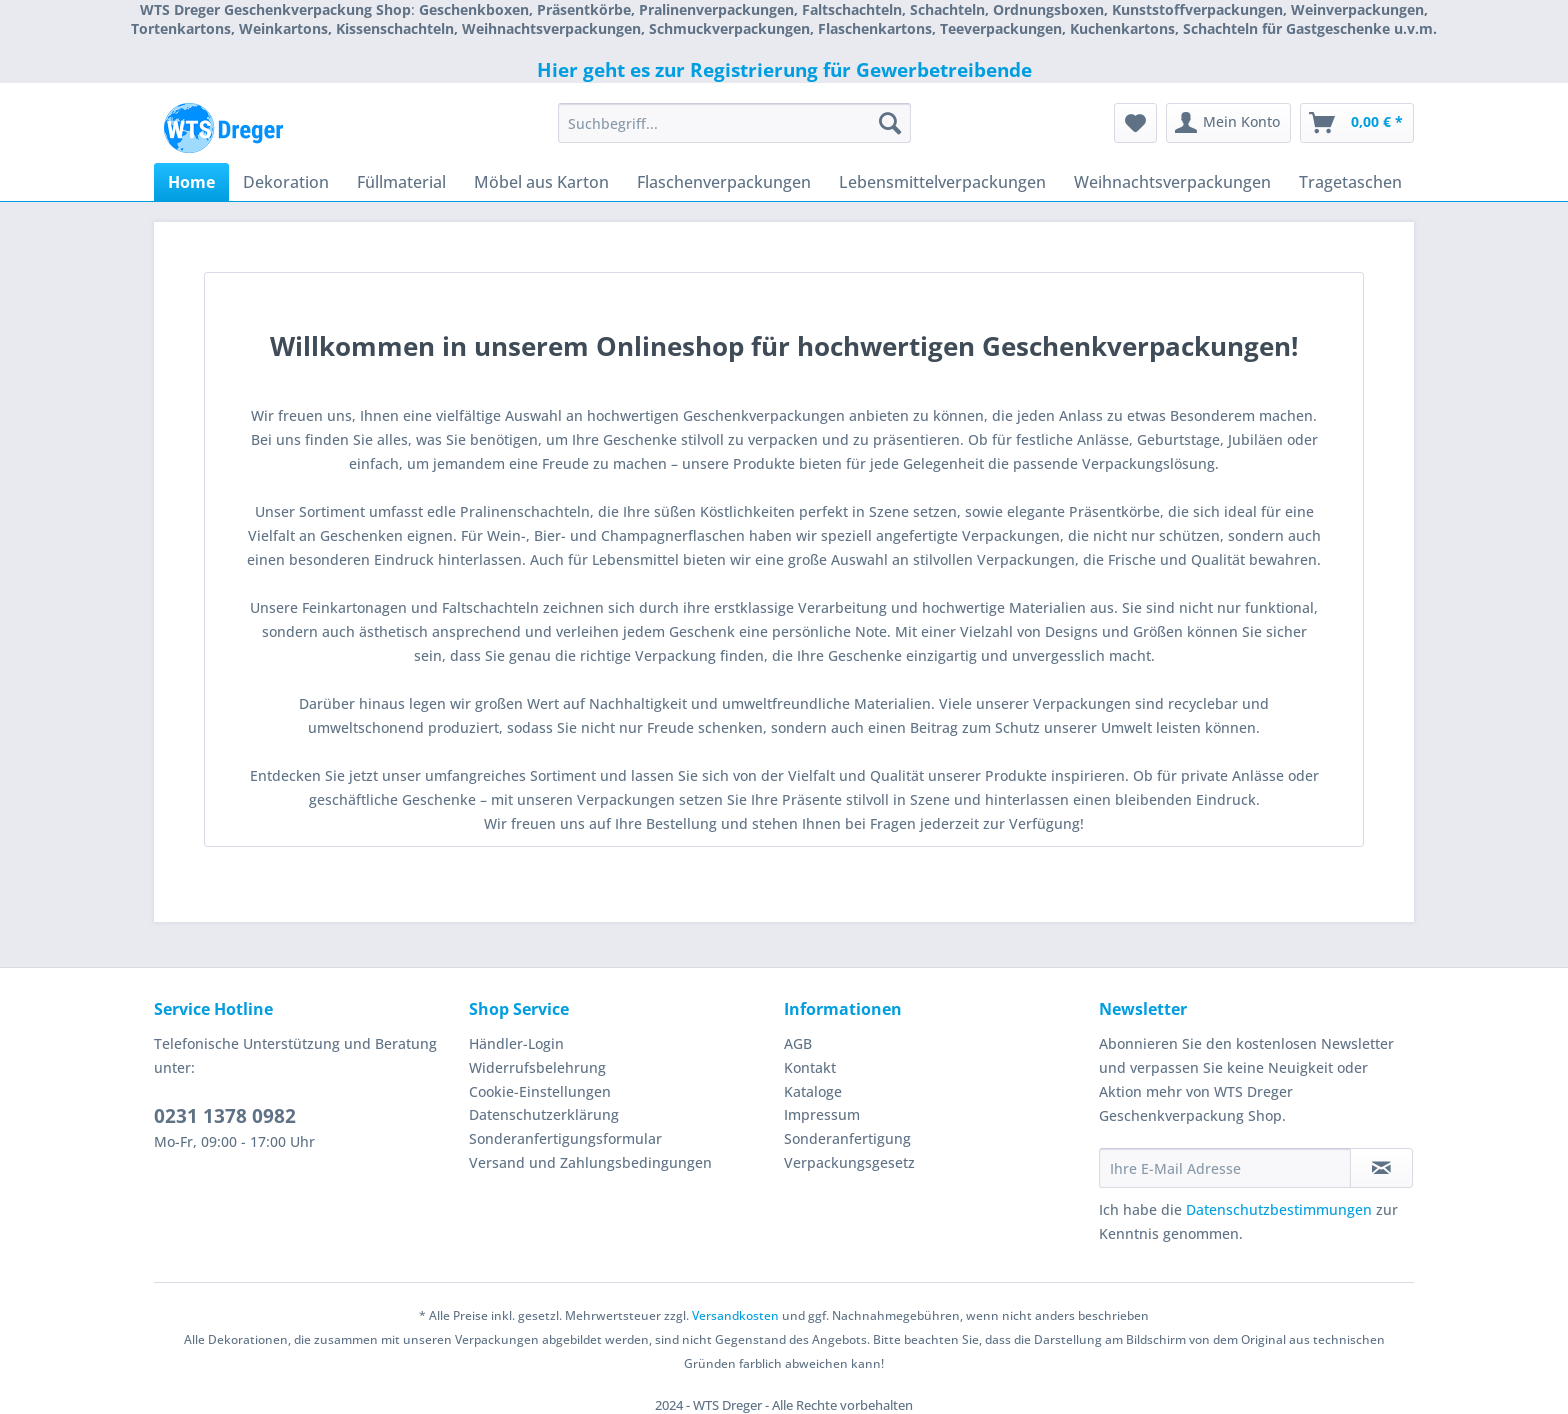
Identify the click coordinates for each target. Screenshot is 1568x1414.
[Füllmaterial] (401, 182)
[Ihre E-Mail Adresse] (1225, 1168)
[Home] (191, 182)
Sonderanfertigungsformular (565, 1138)
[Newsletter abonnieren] (1381, 1168)
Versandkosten (735, 1315)
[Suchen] (890, 123)
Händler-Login (516, 1043)
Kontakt (810, 1067)
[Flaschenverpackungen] (724, 182)
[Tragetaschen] (1350, 182)
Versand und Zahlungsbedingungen (590, 1162)
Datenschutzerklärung (544, 1114)
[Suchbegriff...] (734, 123)
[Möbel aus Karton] (541, 182)
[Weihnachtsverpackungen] (1172, 182)
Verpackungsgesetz (849, 1162)
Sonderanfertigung (847, 1138)
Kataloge (813, 1091)
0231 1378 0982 (225, 1116)
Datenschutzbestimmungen (1279, 1209)
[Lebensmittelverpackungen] (942, 182)
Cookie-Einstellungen (540, 1091)
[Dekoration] (286, 182)
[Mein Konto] (1228, 123)
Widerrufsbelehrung (537, 1067)
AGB (798, 1043)
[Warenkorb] (1357, 123)
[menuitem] (734, 132)
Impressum (822, 1114)
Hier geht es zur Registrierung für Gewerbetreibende (784, 70)
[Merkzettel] (1135, 123)
